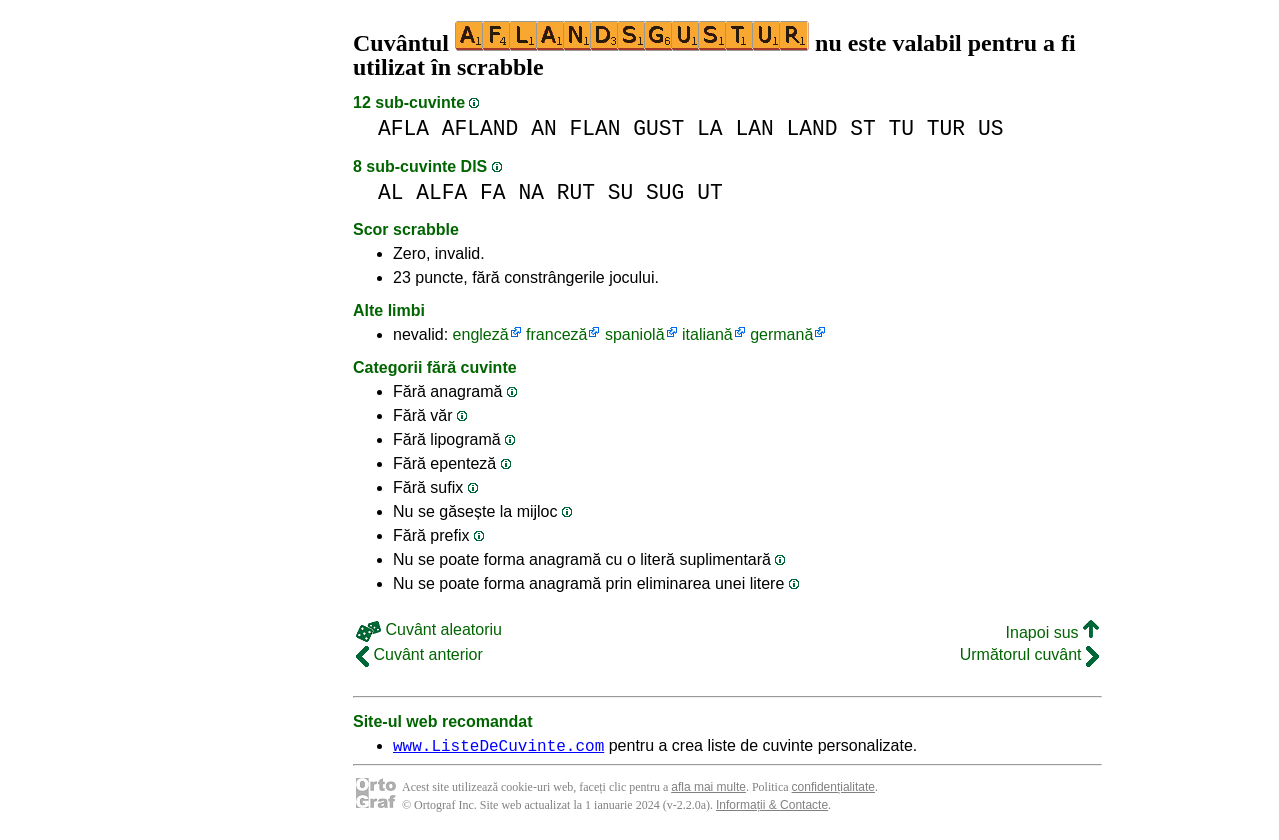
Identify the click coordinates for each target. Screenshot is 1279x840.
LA (710, 128)
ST (863, 128)
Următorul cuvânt (1029, 654)
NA (531, 192)
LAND (811, 128)
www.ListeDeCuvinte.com (498, 748)
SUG (665, 192)
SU (621, 192)
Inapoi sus (1052, 632)
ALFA (441, 192)
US (991, 128)
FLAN (594, 128)
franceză (556, 334)
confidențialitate (833, 790)
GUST (658, 128)
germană (781, 334)
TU (902, 128)
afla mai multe (708, 790)
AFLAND (480, 128)
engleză (481, 334)
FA (493, 192)
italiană (707, 334)
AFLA (403, 128)
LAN (754, 128)
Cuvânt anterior (419, 654)
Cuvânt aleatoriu (429, 629)
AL (391, 192)
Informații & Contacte (772, 808)
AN (544, 128)
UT (710, 192)
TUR (946, 128)
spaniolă (635, 334)
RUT (576, 192)
